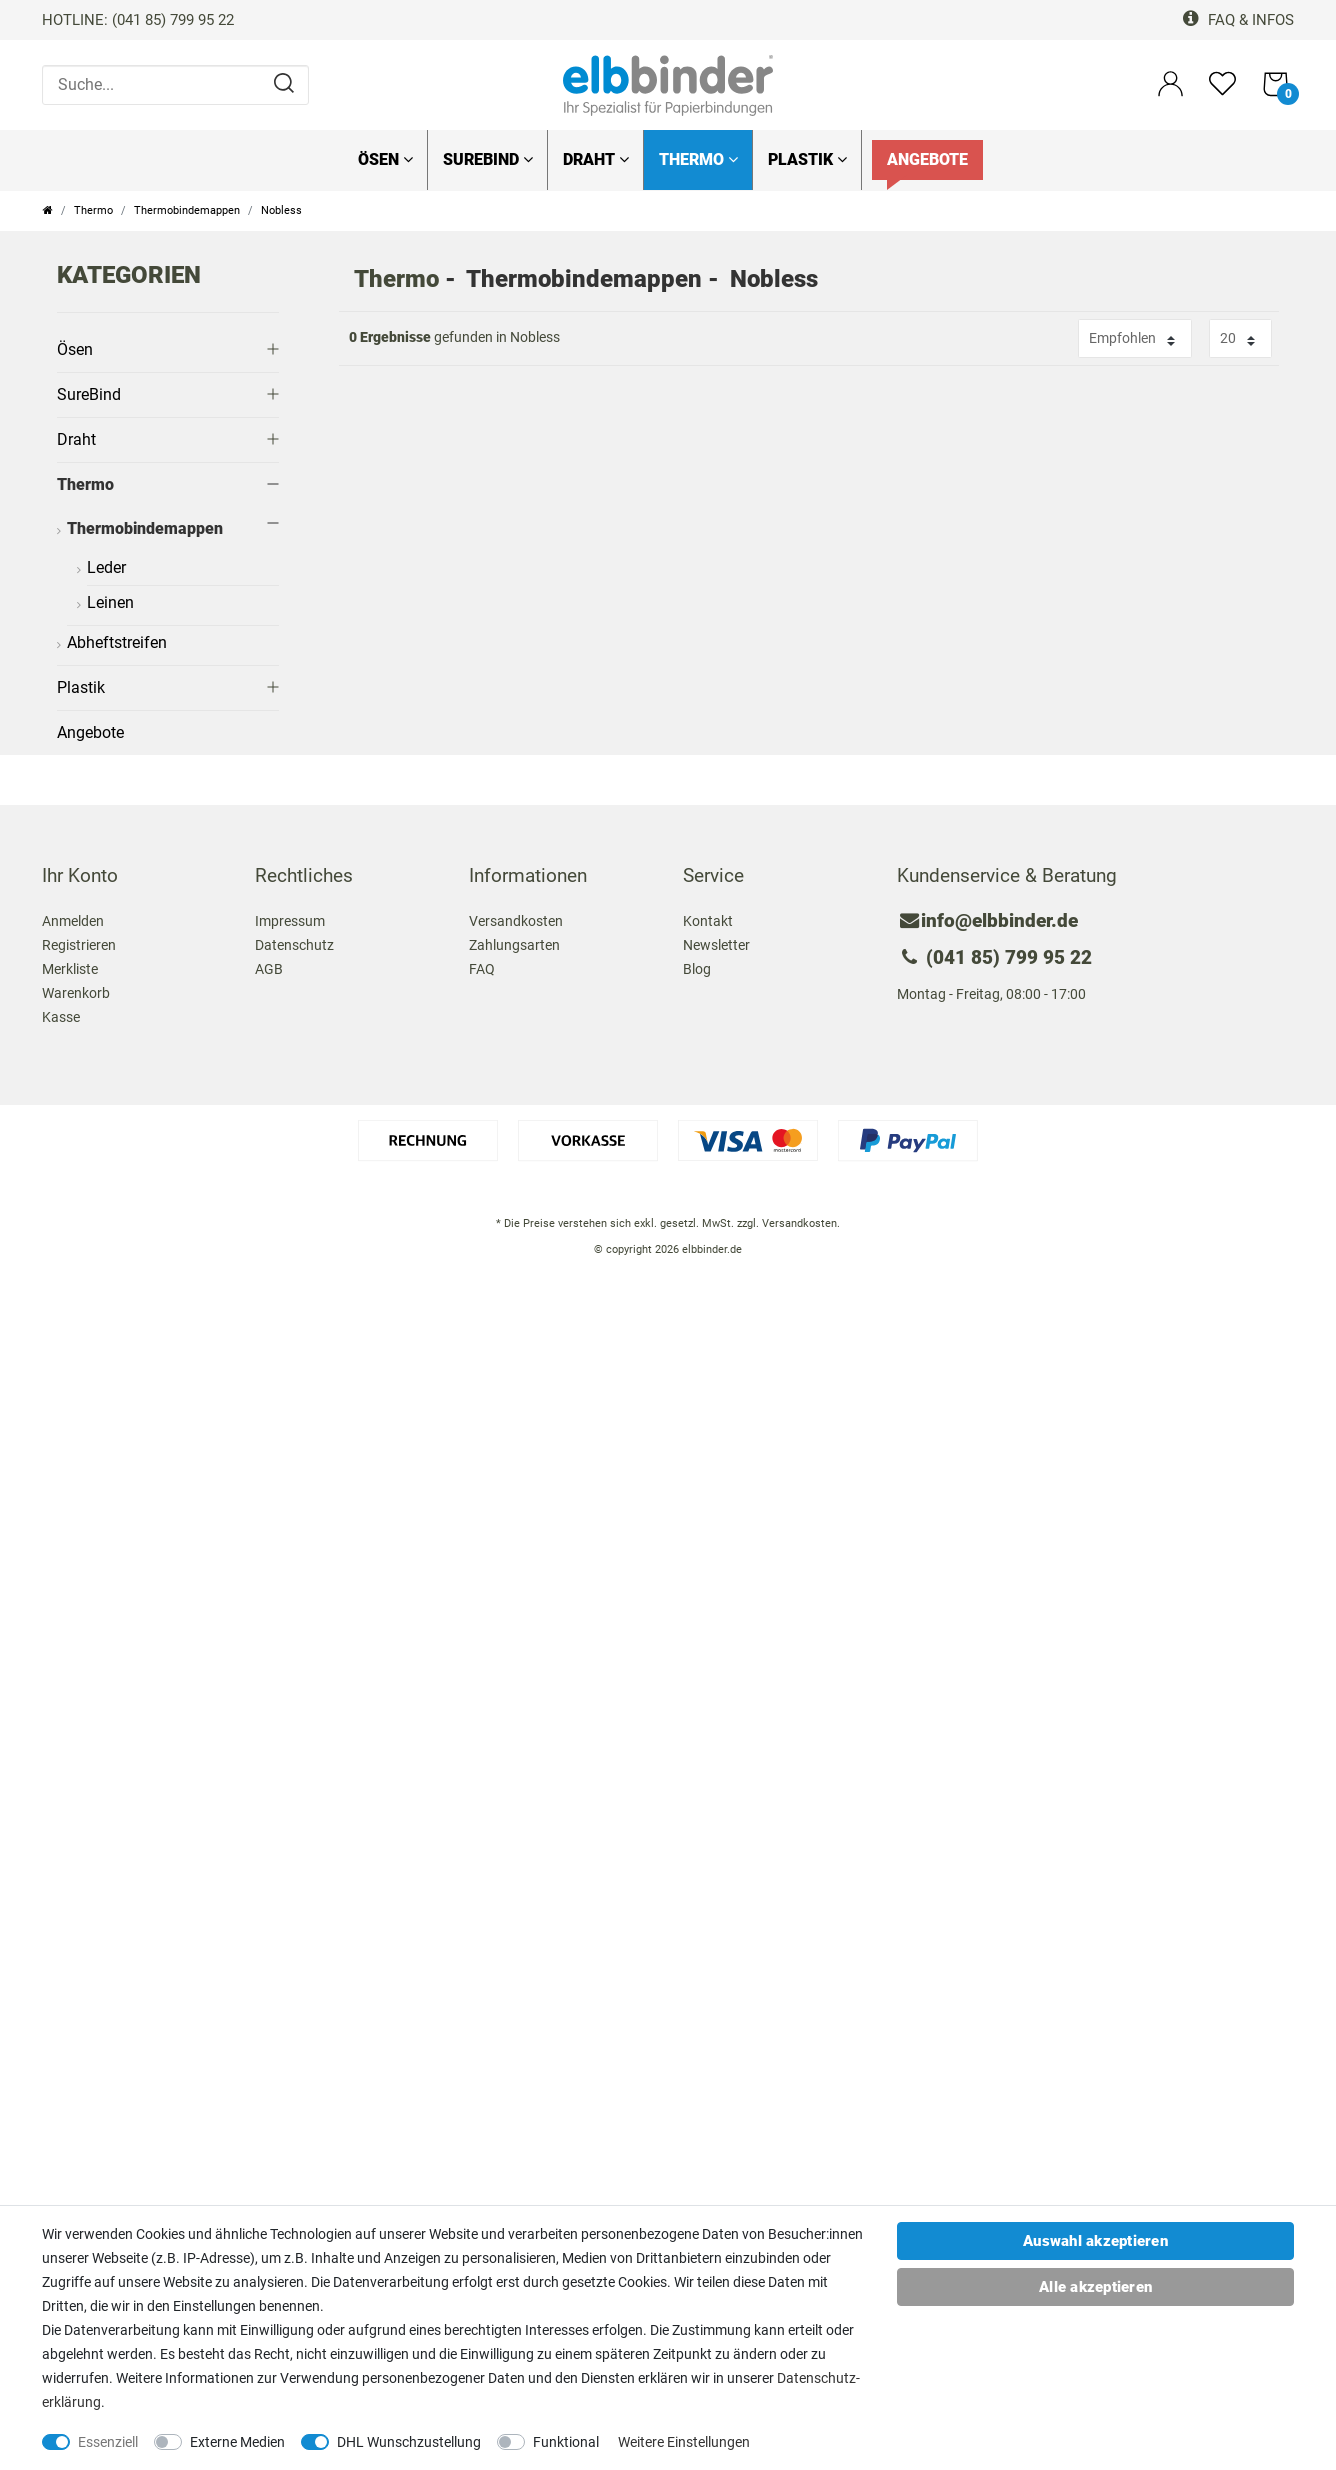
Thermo (698, 159)
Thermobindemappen (187, 210)
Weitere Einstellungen (684, 2442)
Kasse (61, 1017)
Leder (106, 567)
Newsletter (716, 945)
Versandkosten (516, 921)
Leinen (110, 602)
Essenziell (108, 2442)
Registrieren (79, 945)
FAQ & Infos (1238, 20)
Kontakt (708, 921)
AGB (269, 969)
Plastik (807, 159)
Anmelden (73, 921)
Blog (697, 969)
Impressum (290, 921)
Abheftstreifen (117, 642)
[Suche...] (175, 85)
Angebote (927, 159)
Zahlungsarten (514, 945)
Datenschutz (294, 945)
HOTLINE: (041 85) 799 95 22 (138, 20)
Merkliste (70, 969)
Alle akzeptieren (1095, 2287)
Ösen (385, 159)
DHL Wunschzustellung (409, 2442)
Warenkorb (76, 993)
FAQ (482, 969)
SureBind (488, 159)
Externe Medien (237, 2442)
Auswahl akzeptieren (1095, 2241)
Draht (596, 159)
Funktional (566, 2442)
